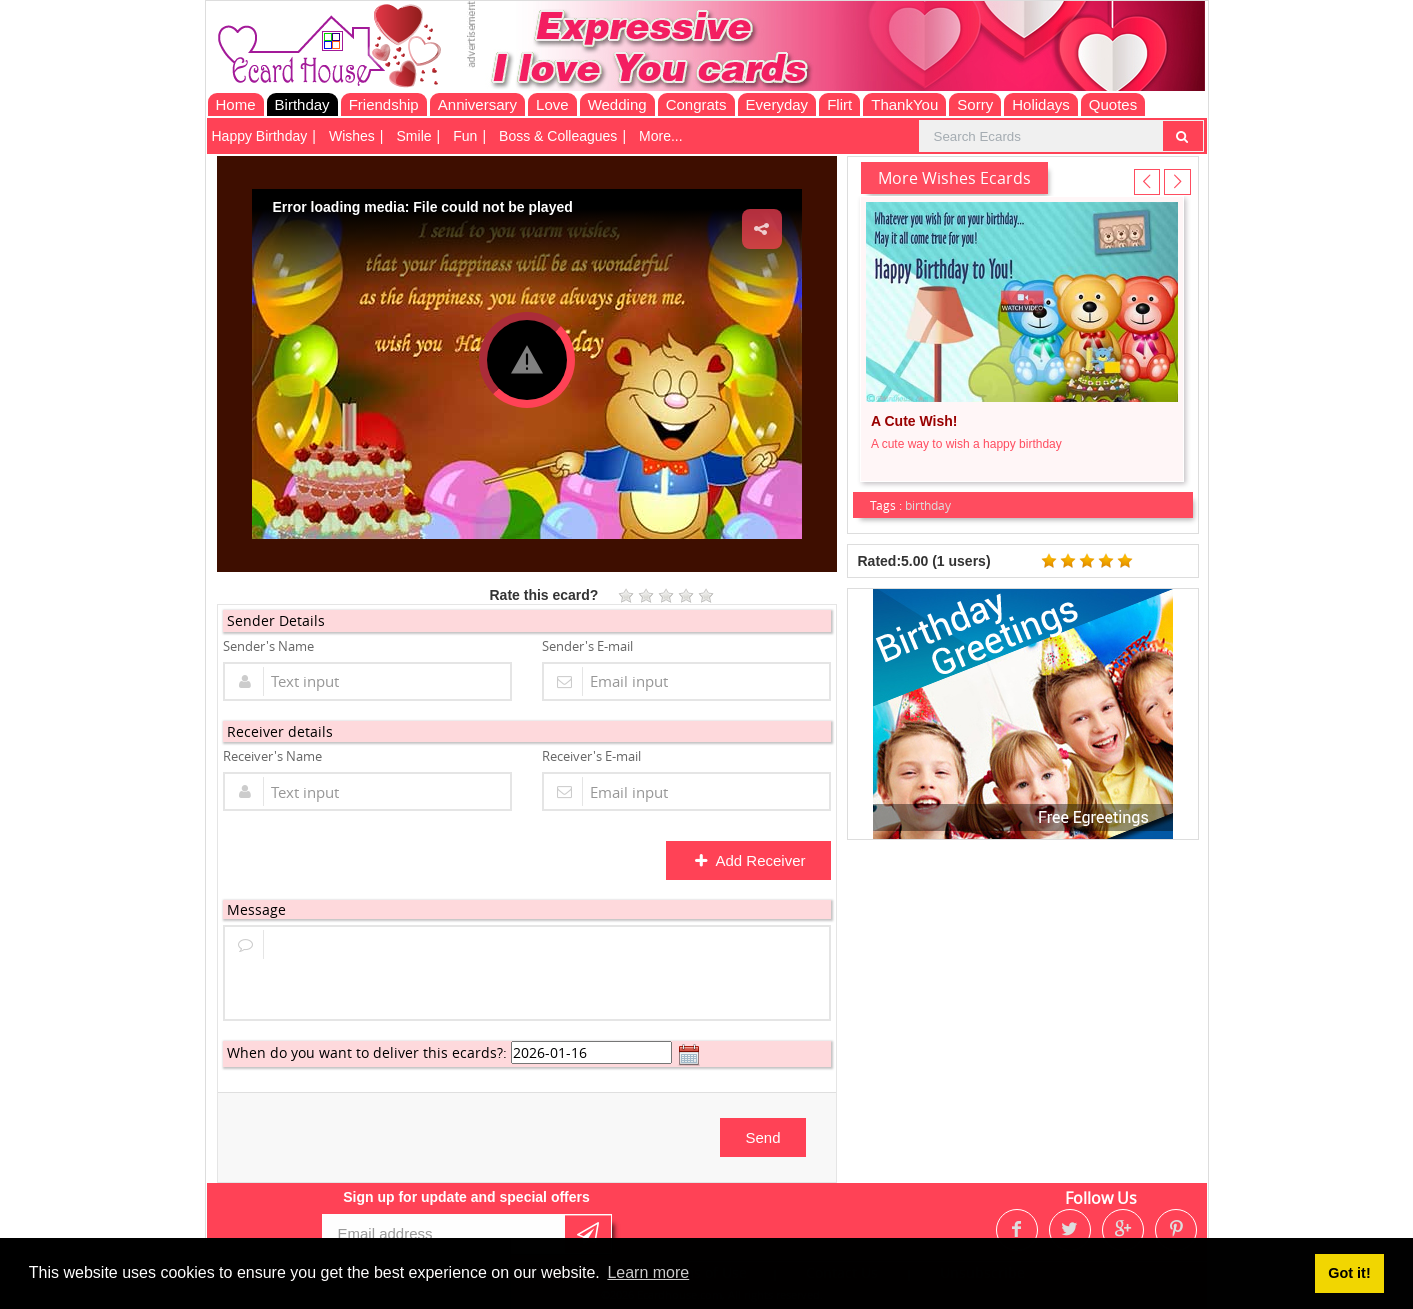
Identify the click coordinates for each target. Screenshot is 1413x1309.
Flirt (839, 104)
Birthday (302, 104)
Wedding (617, 104)
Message (256, 909)
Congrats (696, 104)
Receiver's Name (272, 756)
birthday (928, 505)
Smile (414, 136)
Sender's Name (268, 646)
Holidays (1041, 104)
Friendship (384, 104)
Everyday (777, 104)
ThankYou (904, 104)
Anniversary (477, 104)
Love (552, 104)
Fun (465, 136)
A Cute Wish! (914, 421)
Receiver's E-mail (591, 756)
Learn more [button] (648, 1272)
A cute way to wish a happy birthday (966, 444)
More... (661, 136)
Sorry (975, 104)
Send (762, 1137)
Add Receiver (749, 860)
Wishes (352, 136)
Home (236, 104)
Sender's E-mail (587, 646)
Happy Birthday (260, 136)
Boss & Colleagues (558, 136)
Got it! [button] (1349, 1273)
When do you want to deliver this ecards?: (367, 1052)
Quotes (1113, 104)
